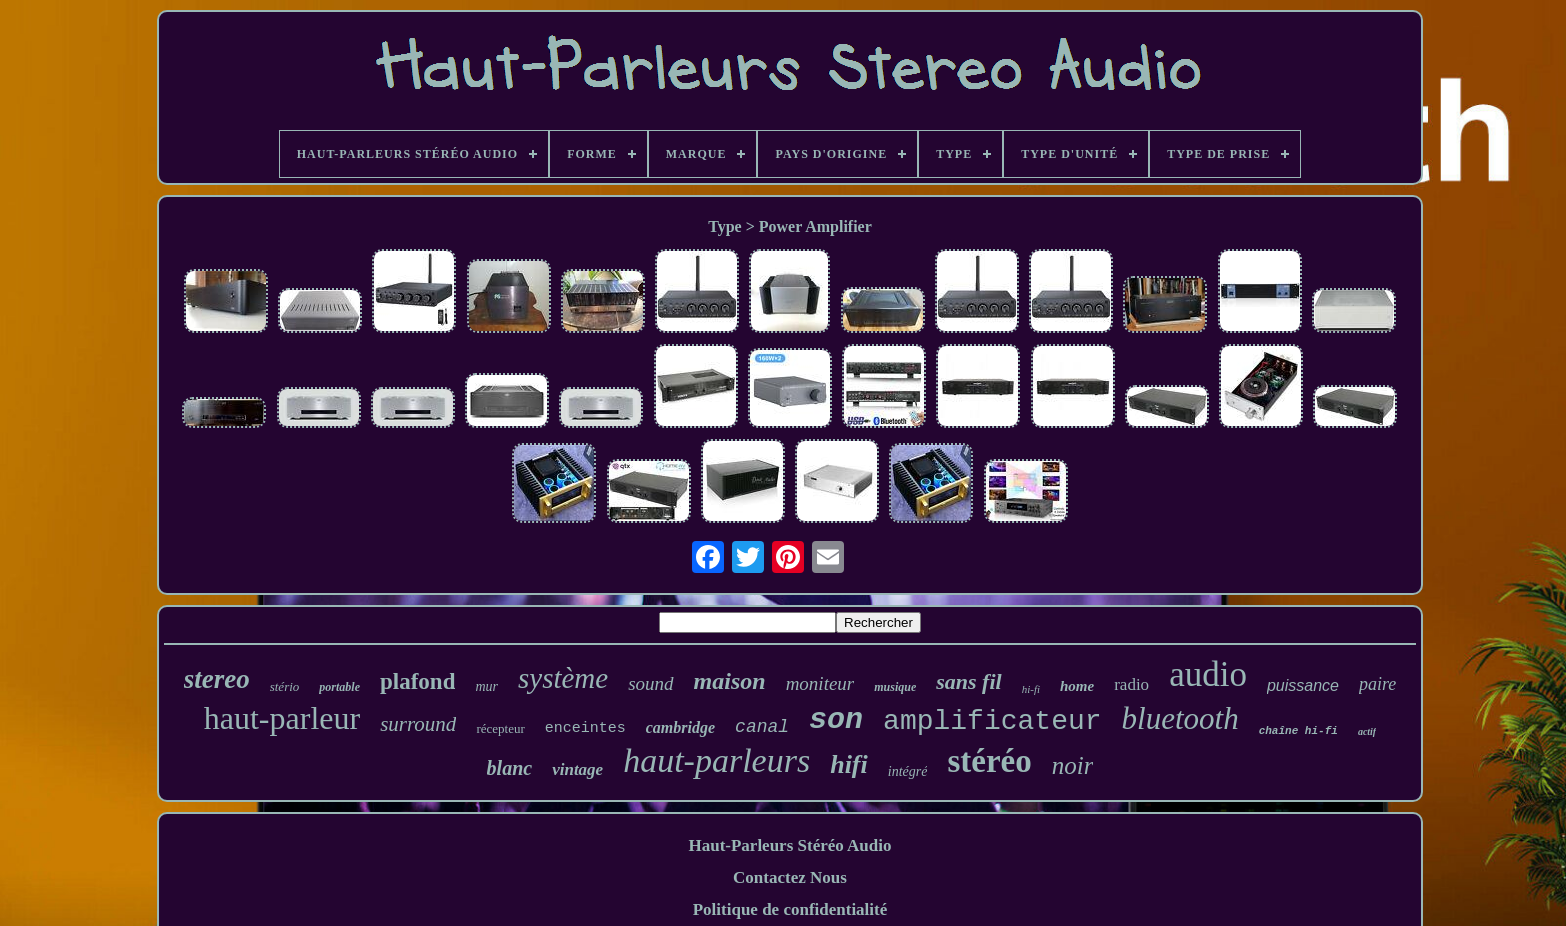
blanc (510, 768)
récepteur (500, 728)
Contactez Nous (790, 877)
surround (418, 724)
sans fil (968, 681)
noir (1073, 765)
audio (1208, 674)
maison (730, 681)
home (1077, 686)
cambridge (680, 727)
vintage (577, 769)
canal (762, 727)
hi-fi (1031, 689)
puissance (1303, 685)
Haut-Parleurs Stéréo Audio (789, 845)
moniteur (820, 683)
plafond (417, 681)
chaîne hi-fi (1298, 731)
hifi (849, 764)
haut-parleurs (716, 760)
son (836, 720)
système (563, 678)
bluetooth (1180, 718)
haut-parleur (282, 718)
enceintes (585, 728)
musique (895, 687)
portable (339, 687)
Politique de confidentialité (790, 909)
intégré (908, 771)
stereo (217, 679)
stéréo (989, 761)
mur (486, 686)
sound (650, 683)
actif (1367, 731)
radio (1131, 684)
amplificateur (992, 721)
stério (285, 686)
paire (1377, 684)
